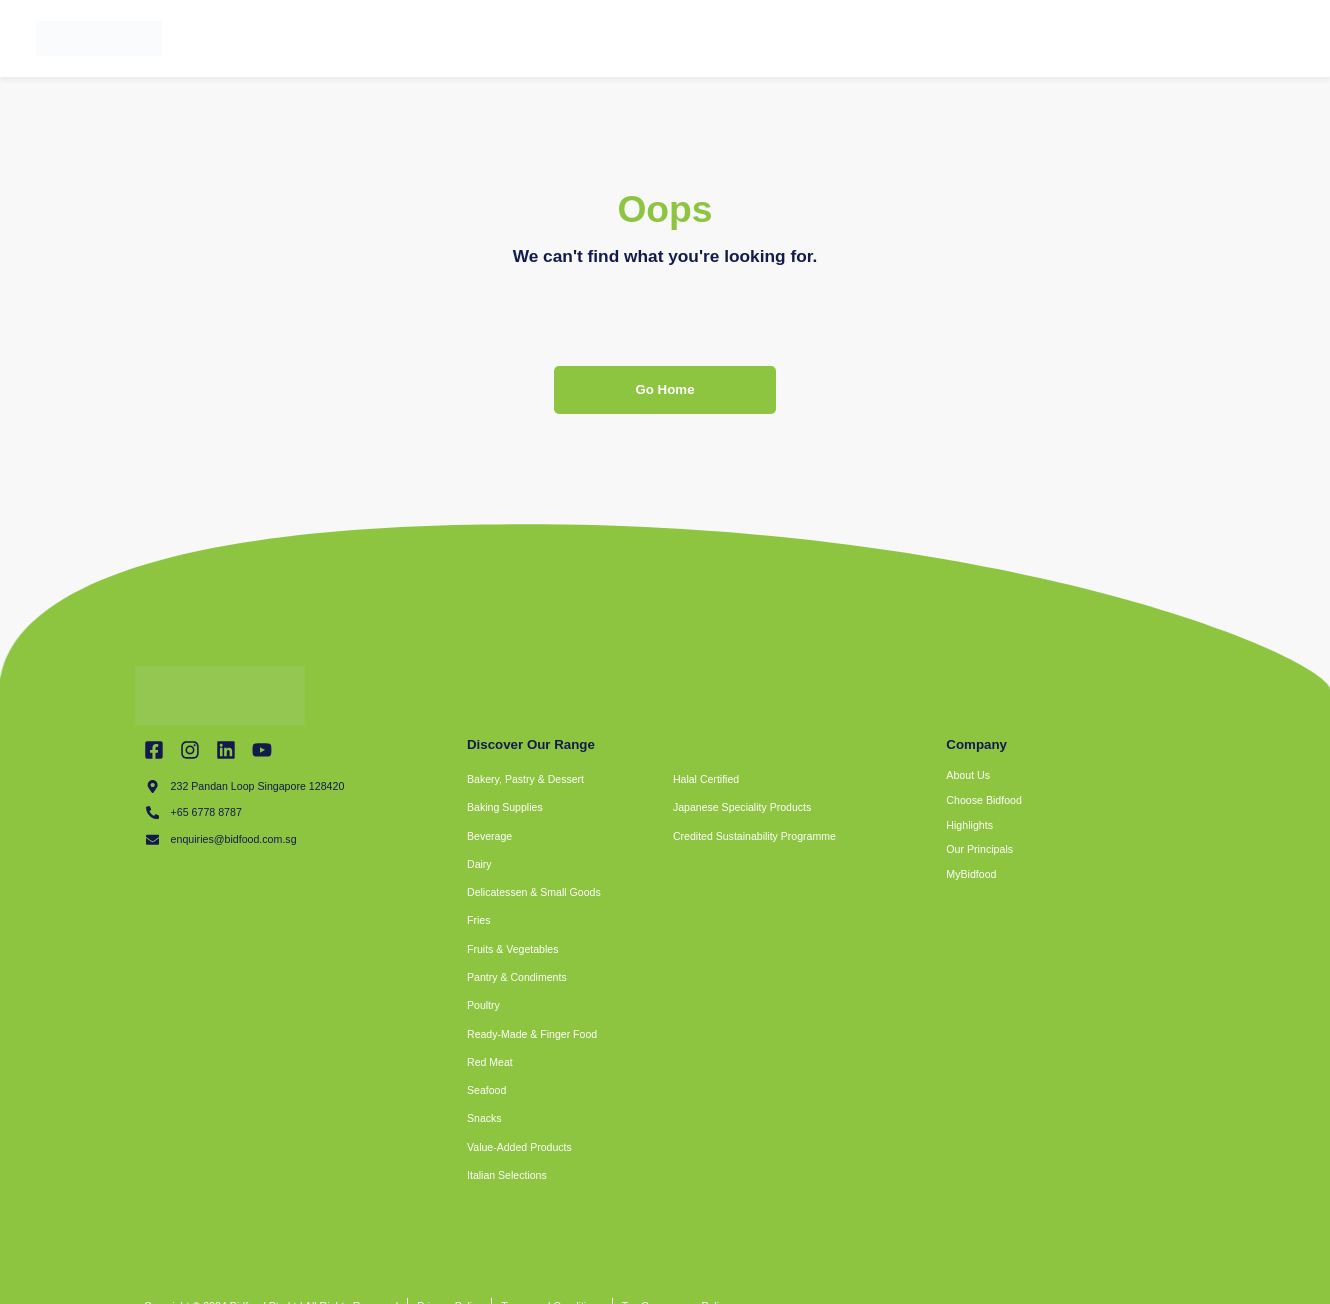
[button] (717, 865)
